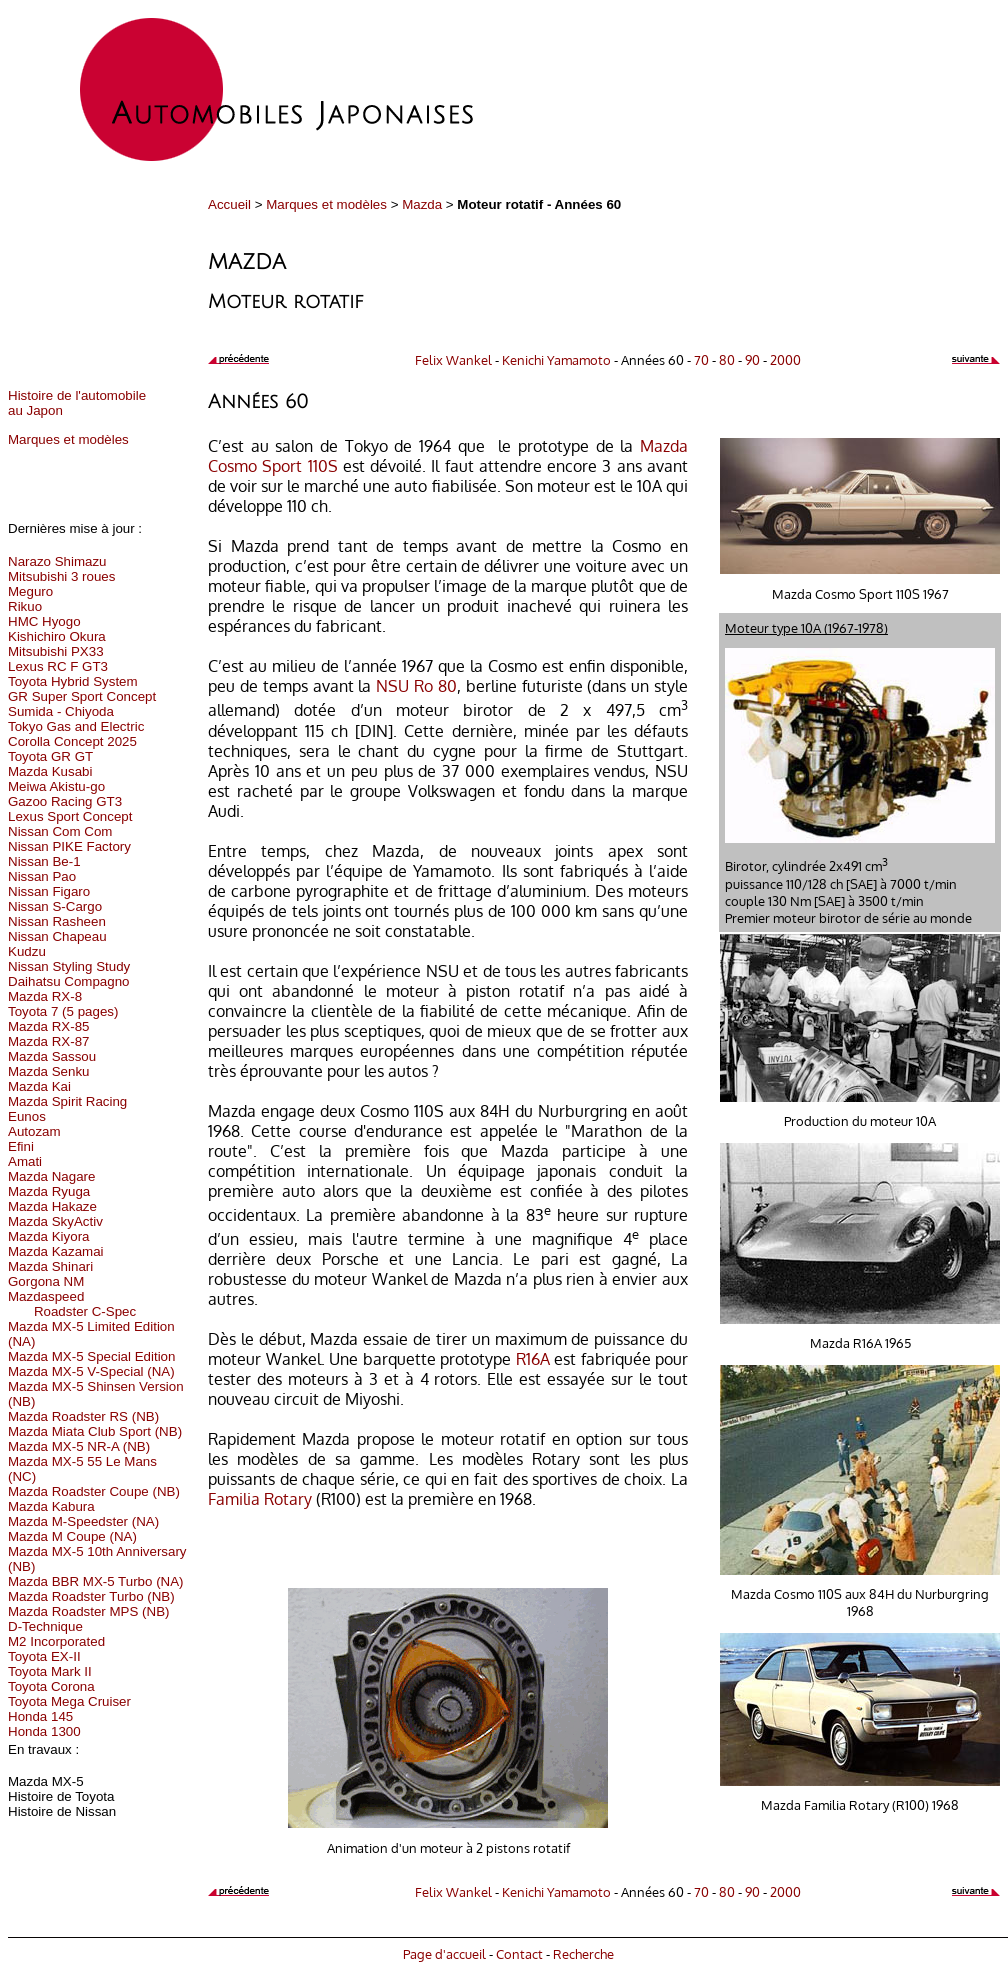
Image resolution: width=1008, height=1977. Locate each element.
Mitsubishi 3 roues (61, 576)
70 (701, 359)
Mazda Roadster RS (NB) (83, 1416)
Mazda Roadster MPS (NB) (88, 1611)
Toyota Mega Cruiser (69, 1701)
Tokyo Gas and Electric (76, 726)
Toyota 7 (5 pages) (63, 1011)
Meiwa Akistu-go (56, 786)
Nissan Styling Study (69, 966)
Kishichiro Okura (57, 636)
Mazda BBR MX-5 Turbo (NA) (96, 1581)
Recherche (583, 1953)
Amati (25, 1161)
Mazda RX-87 (49, 1041)
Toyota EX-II (44, 1656)
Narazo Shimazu (57, 561)
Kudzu (27, 951)
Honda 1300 (44, 1731)
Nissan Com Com (60, 831)
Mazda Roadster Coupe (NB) (94, 1491)
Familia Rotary (260, 1499)
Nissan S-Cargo (55, 906)
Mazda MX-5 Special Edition (91, 1356)
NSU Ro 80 (416, 686)
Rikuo (25, 606)
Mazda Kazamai (56, 1251)
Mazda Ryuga (49, 1191)
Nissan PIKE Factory (69, 846)
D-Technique (45, 1626)
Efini (21, 1146)
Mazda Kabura (51, 1506)
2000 (785, 359)
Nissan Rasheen (57, 921)
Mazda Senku (49, 1071)
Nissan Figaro (49, 891)
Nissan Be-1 (44, 861)
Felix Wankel (453, 359)
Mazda (422, 204)
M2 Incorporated (56, 1641)
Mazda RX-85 (49, 1026)
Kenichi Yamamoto (556, 359)
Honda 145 (40, 1716)
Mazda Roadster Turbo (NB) (91, 1596)
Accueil (229, 204)
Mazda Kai (39, 1086)
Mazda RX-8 (45, 996)
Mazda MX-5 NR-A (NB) (79, 1446)
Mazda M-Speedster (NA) (83, 1521)
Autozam (34, 1131)
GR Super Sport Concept (82, 696)
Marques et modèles (326, 204)
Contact (519, 1953)
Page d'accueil (444, 1953)
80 (727, 359)
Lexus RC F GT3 (58, 666)
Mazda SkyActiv (55, 1221)
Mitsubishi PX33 (56, 651)
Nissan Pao (42, 876)
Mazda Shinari (50, 1266)
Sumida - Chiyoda (61, 711)
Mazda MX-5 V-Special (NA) (91, 1371)
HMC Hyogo (44, 621)
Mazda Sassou (52, 1056)
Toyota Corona (51, 1686)
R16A (533, 1359)
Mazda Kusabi (50, 771)
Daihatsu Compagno (69, 981)
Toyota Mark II (50, 1671)
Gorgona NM (46, 1281)
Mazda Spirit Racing (67, 1101)
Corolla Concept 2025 (72, 741)
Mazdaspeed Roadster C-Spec (72, 1304)
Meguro (30, 591)
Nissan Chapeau (57, 936)
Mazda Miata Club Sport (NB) (95, 1431)
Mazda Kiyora (49, 1236)
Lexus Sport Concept (70, 816)
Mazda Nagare (51, 1176)
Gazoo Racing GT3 (65, 801)
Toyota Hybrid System (73, 681)
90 (752, 359)
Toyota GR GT (50, 756)
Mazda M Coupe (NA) (72, 1536)
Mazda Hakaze (52, 1206)
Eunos (27, 1116)
